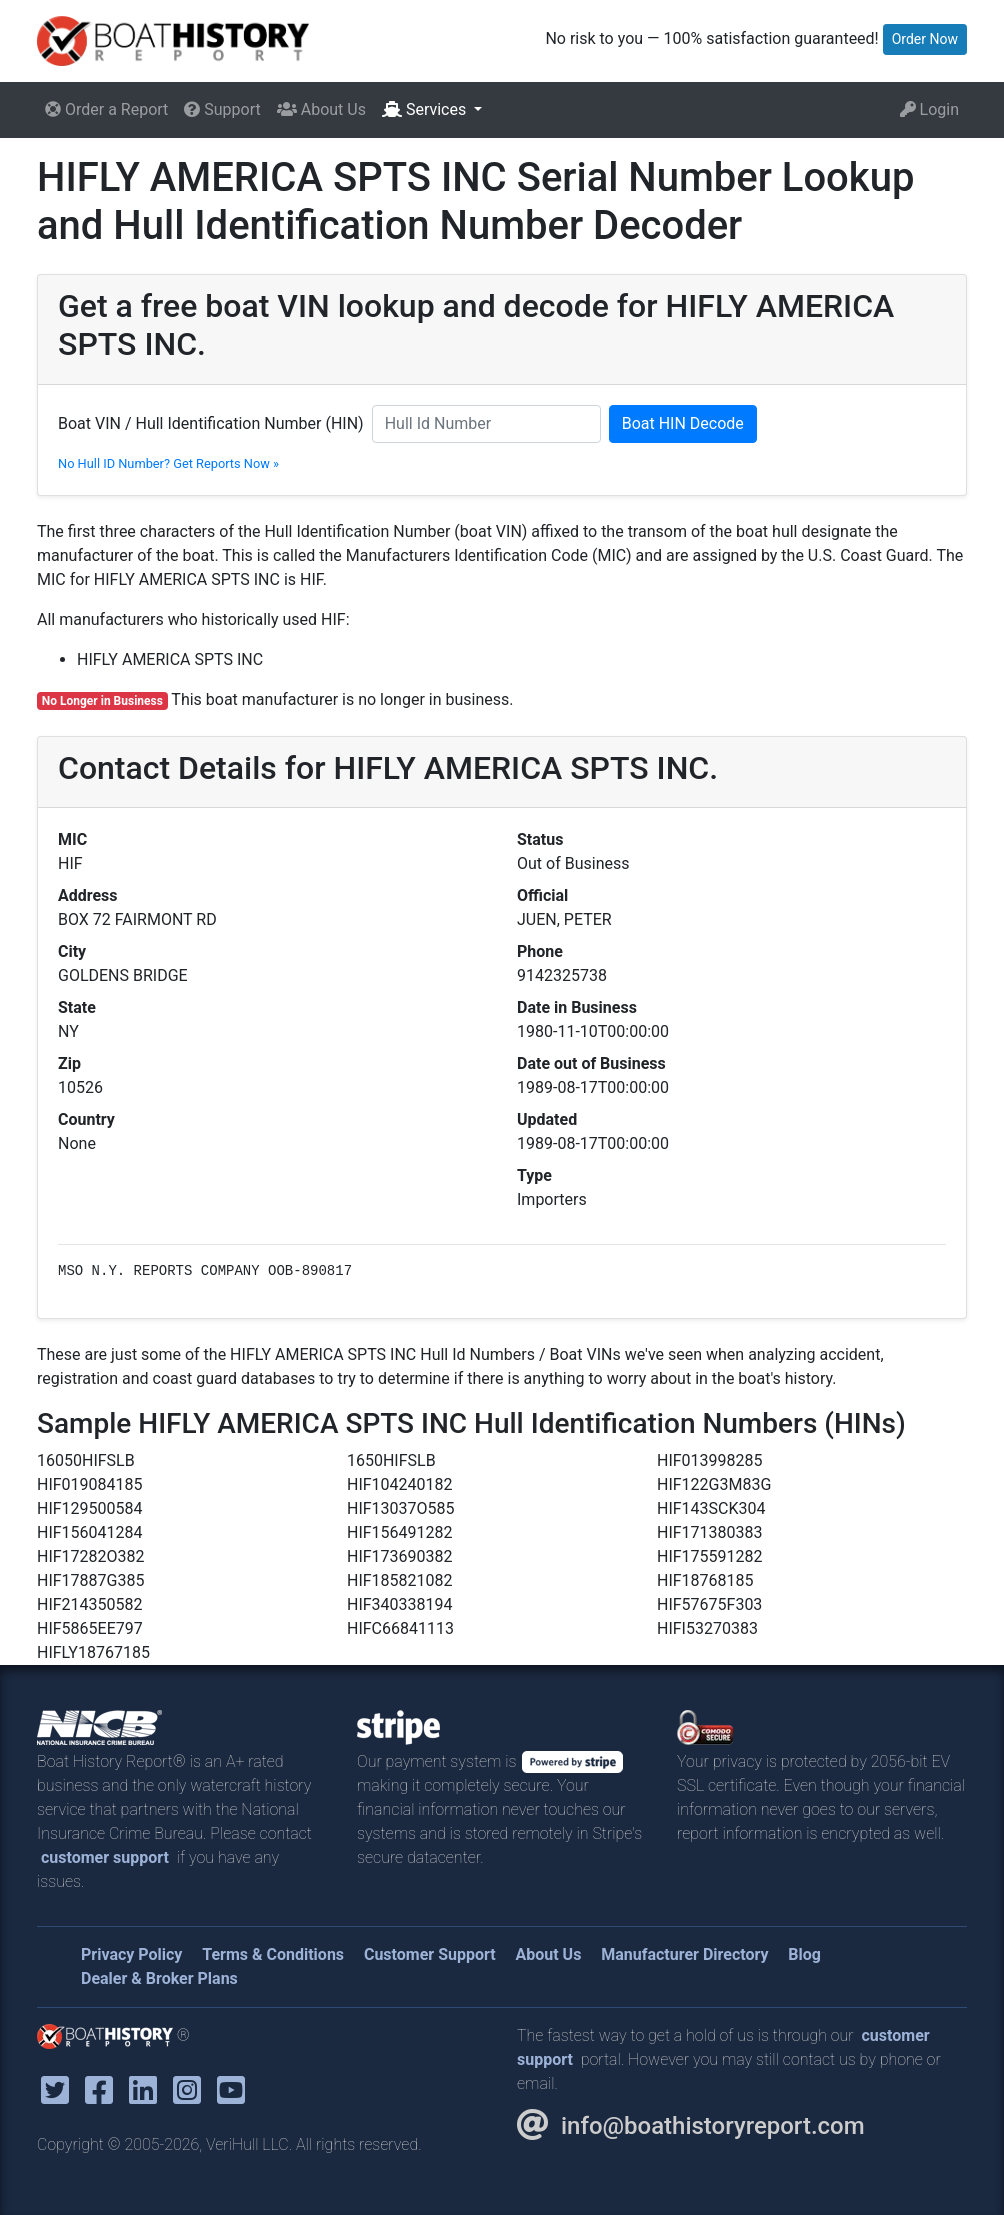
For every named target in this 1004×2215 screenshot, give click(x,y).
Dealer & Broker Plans (159, 1978)
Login (929, 109)
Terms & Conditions (273, 1954)
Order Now (925, 39)
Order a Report (106, 109)
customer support (105, 1857)
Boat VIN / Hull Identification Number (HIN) (211, 423)
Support (222, 109)
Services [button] (426, 109)
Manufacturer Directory (684, 1954)
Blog (804, 1954)
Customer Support (430, 1954)
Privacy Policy (131, 1954)
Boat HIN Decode (683, 423)
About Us (321, 109)
